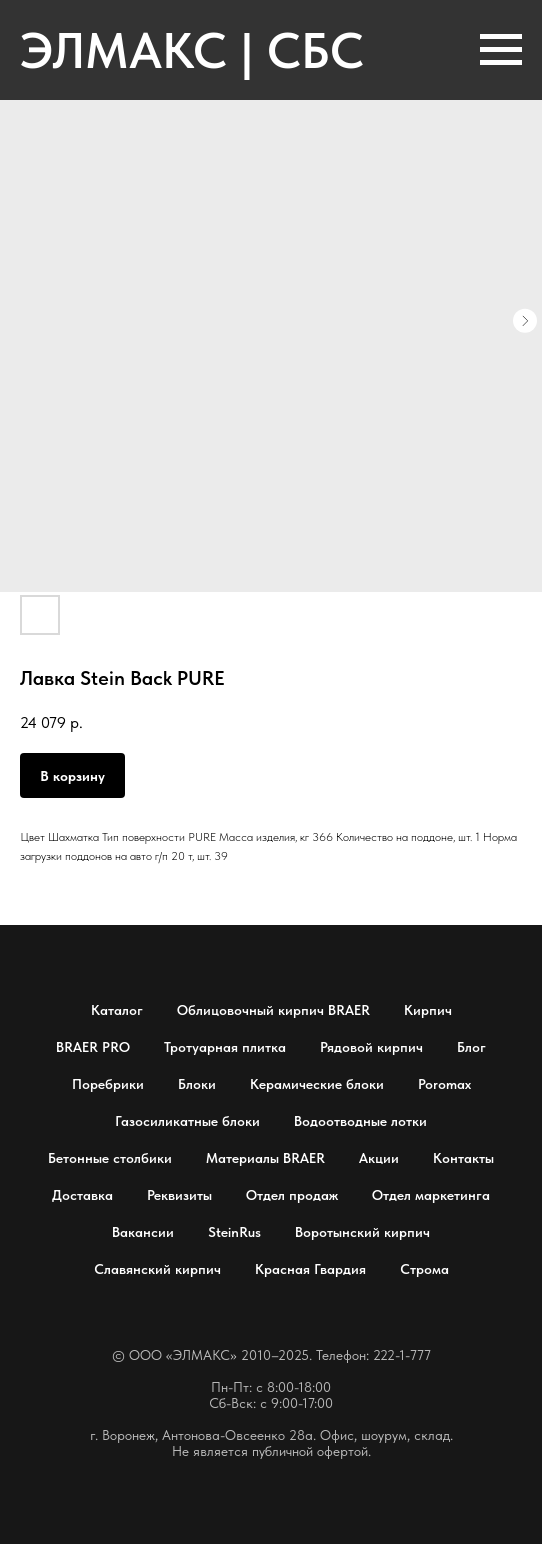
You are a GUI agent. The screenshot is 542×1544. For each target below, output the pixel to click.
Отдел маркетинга (431, 1195)
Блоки (197, 1084)
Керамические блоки (317, 1084)
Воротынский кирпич (362, 1232)
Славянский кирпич (157, 1269)
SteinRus (234, 1232)
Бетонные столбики (110, 1158)
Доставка (82, 1195)
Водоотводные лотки (360, 1121)
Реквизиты (179, 1195)
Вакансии (143, 1232)
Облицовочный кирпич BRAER (273, 1010)
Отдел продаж (292, 1195)
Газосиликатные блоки (187, 1121)
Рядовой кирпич (371, 1047)
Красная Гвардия (310, 1269)
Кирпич (428, 1010)
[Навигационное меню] (501, 50)
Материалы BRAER (265, 1158)
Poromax (444, 1084)
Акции (379, 1158)
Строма (424, 1269)
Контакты (463, 1158)
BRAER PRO (93, 1047)
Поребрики (108, 1084)
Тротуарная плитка (225, 1047)
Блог (471, 1047)
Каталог (117, 1010)
